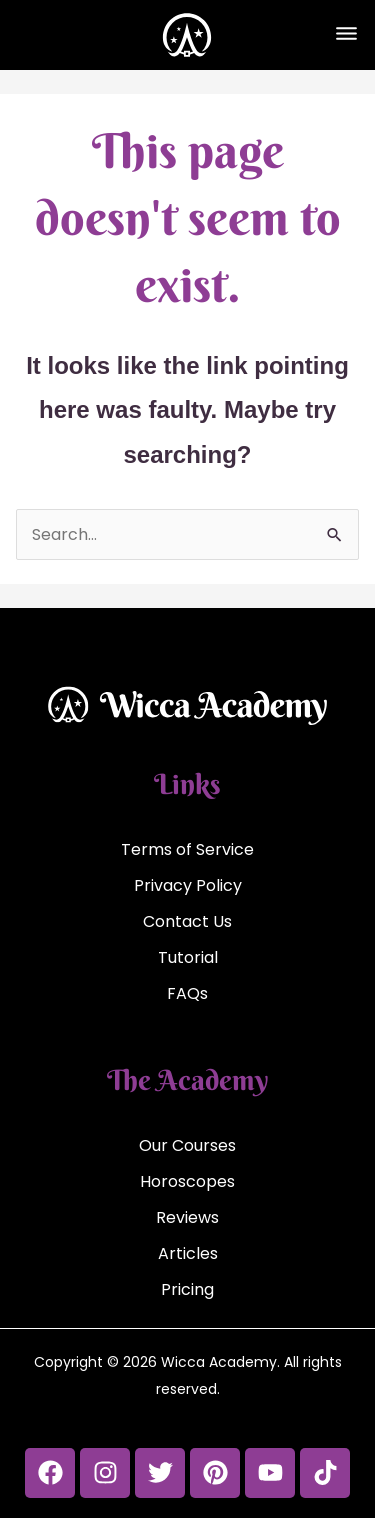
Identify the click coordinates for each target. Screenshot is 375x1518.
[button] (346, 35)
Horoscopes (187, 1181)
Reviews (187, 1217)
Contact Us (187, 921)
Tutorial (188, 957)
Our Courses (187, 1145)
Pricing (187, 1289)
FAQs (187, 993)
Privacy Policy (188, 885)
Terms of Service (187, 849)
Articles (188, 1253)
